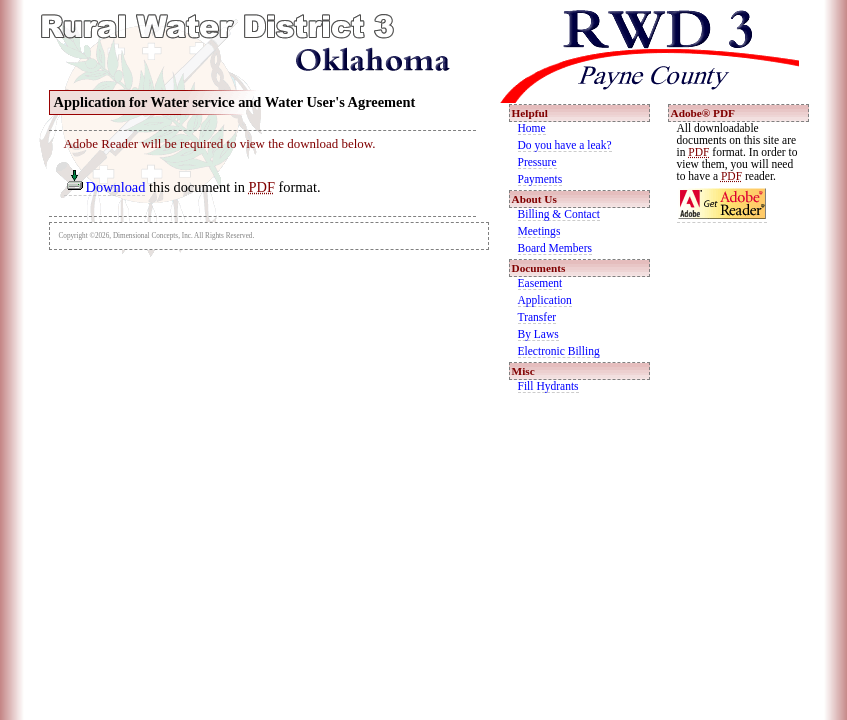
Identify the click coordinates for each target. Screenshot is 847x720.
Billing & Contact (559, 214)
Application (545, 300)
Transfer (537, 317)
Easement (540, 283)
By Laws (538, 334)
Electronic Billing (559, 351)
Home (532, 128)
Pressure (537, 162)
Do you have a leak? (565, 145)
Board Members (555, 248)
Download (105, 187)
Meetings (539, 231)
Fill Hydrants (548, 386)
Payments (540, 179)
